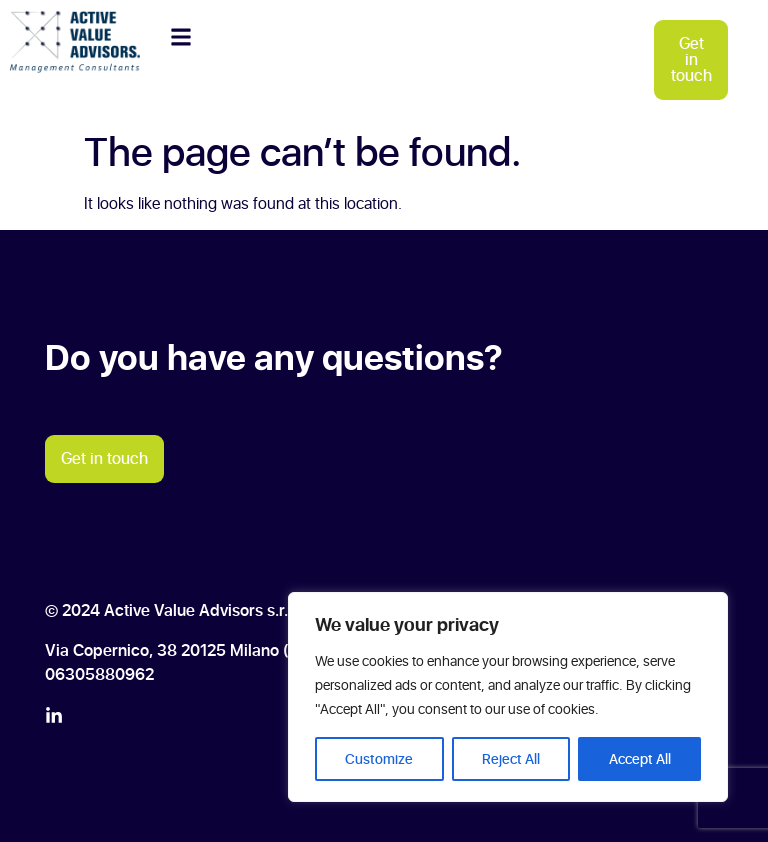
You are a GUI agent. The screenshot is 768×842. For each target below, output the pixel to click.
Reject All (511, 759)
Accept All (640, 759)
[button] (180, 36)
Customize (379, 759)
